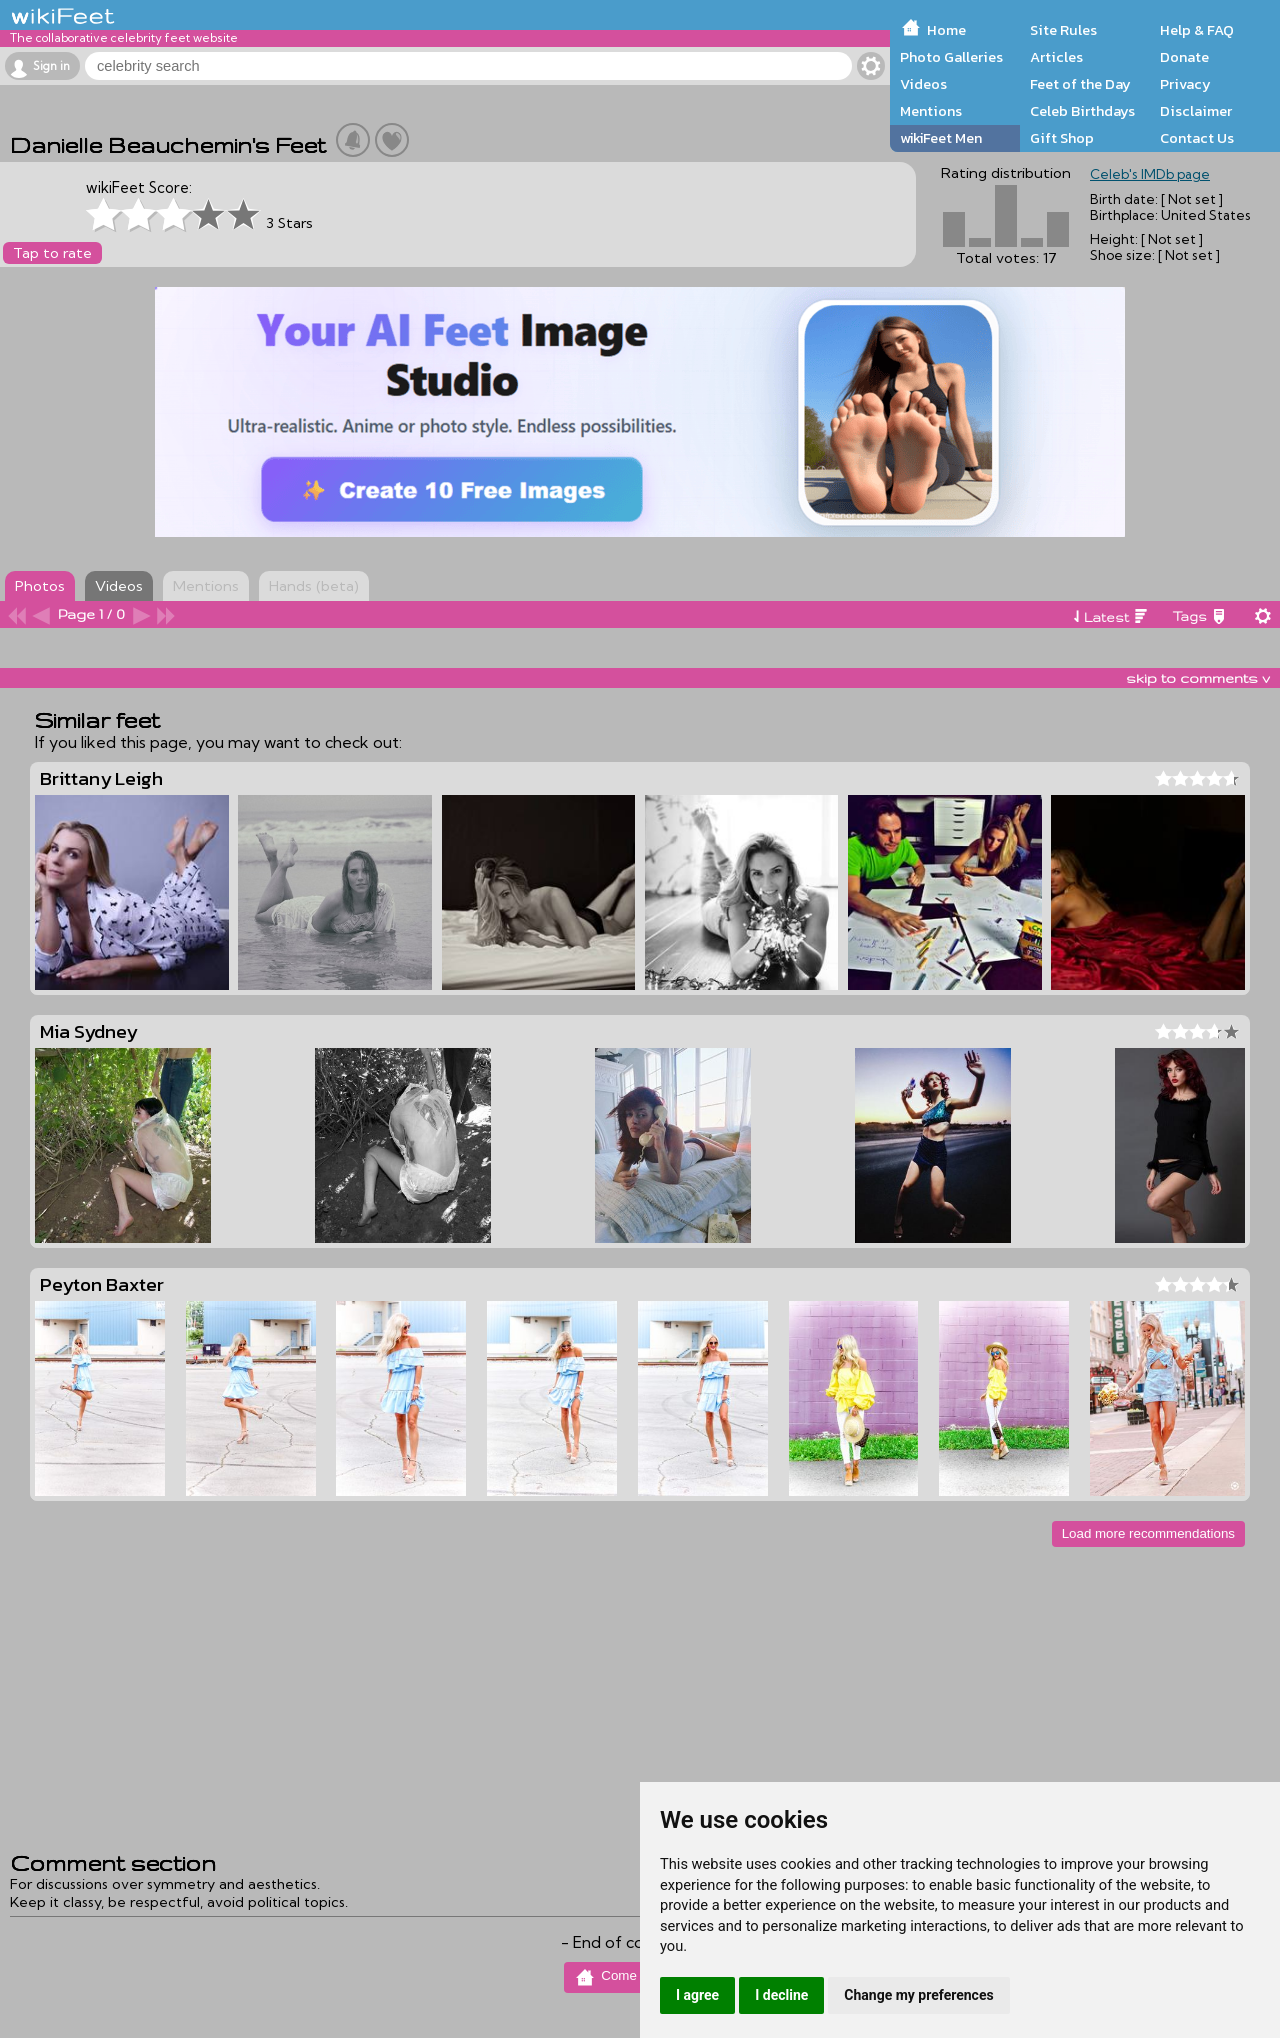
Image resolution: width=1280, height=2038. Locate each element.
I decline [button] (781, 1995)
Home (946, 30)
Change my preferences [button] (918, 1995)
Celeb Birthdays (1082, 111)
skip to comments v (1198, 678)
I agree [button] (697, 1995)
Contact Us (1197, 138)
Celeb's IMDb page (1150, 174)
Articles (1056, 57)
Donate (1184, 57)
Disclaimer (1196, 111)
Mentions (931, 111)
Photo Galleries (951, 57)
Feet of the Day (1080, 84)
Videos (923, 84)
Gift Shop (1062, 138)
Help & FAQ (1197, 30)
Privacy (1185, 84)
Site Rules (1063, 30)
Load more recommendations (1148, 1533)
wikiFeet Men (941, 138)
